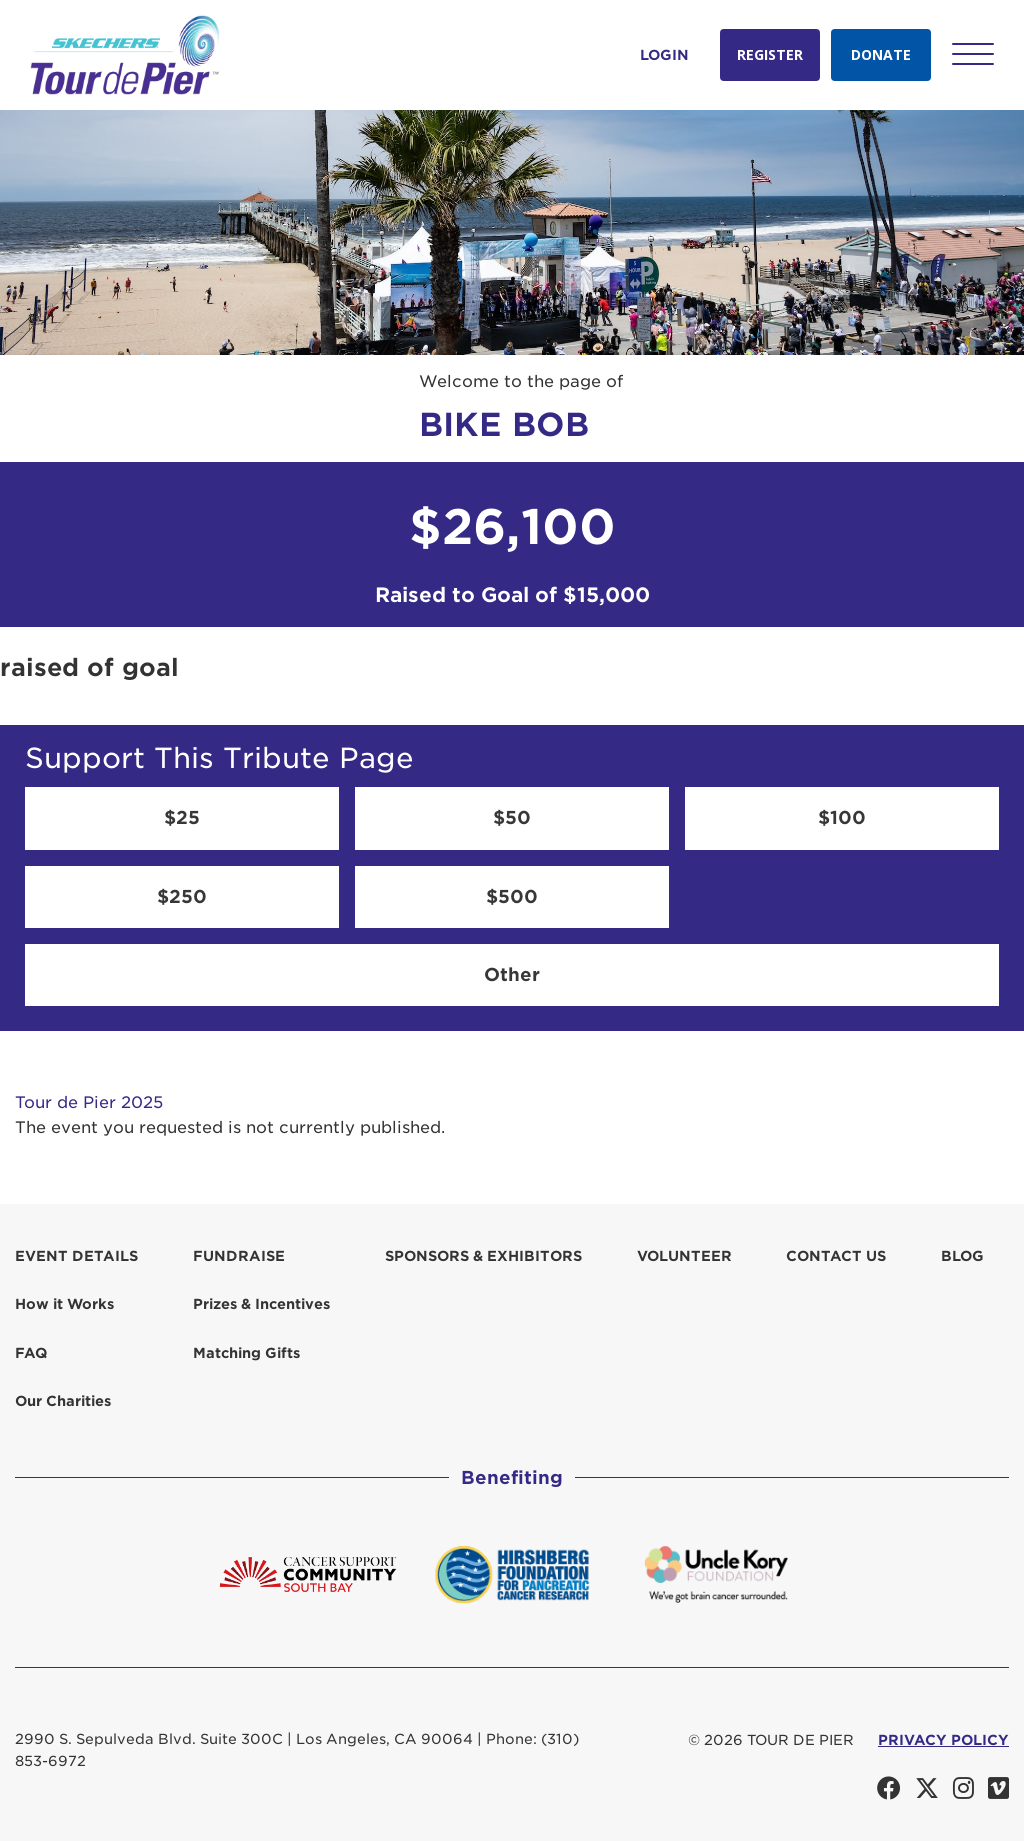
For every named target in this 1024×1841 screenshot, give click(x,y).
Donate (881, 54)
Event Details (76, 1256)
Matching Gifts (246, 1353)
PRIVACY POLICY (943, 1740)
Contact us (836, 1256)
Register (770, 54)
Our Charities (63, 1401)
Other (512, 974)
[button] (973, 54)
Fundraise (239, 1256)
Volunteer (684, 1256)
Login (664, 55)
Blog (962, 1256)
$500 (512, 896)
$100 (842, 817)
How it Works (64, 1304)
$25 (182, 817)
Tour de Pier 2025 (89, 1102)
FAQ (31, 1353)
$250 (182, 896)
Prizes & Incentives (261, 1304)
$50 (512, 817)
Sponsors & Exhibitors (483, 1256)
